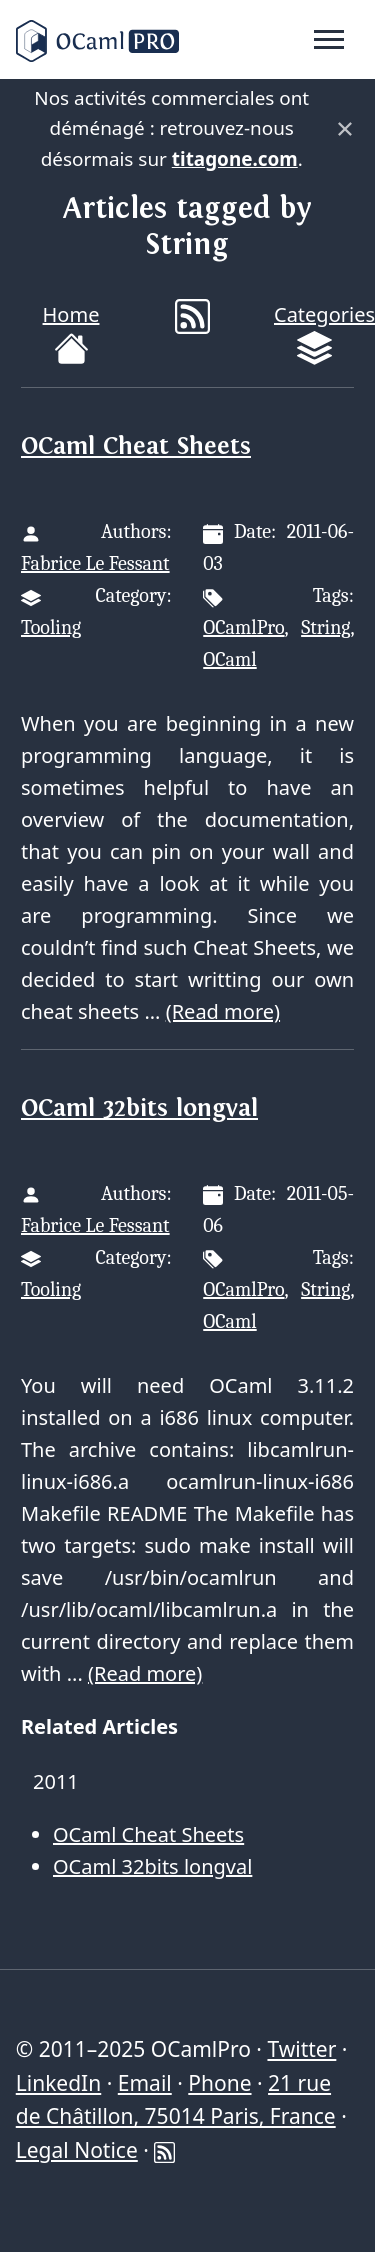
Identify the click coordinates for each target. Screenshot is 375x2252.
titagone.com (235, 159)
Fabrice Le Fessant (95, 563)
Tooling (51, 627)
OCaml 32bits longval (139, 1108)
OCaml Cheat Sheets (136, 446)
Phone (219, 2083)
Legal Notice (77, 2150)
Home (71, 333)
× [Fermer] (345, 129)
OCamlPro (243, 627)
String (325, 627)
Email (145, 2083)
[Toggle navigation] (329, 40)
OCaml (229, 659)
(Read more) (223, 1011)
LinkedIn (58, 2083)
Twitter (301, 2049)
